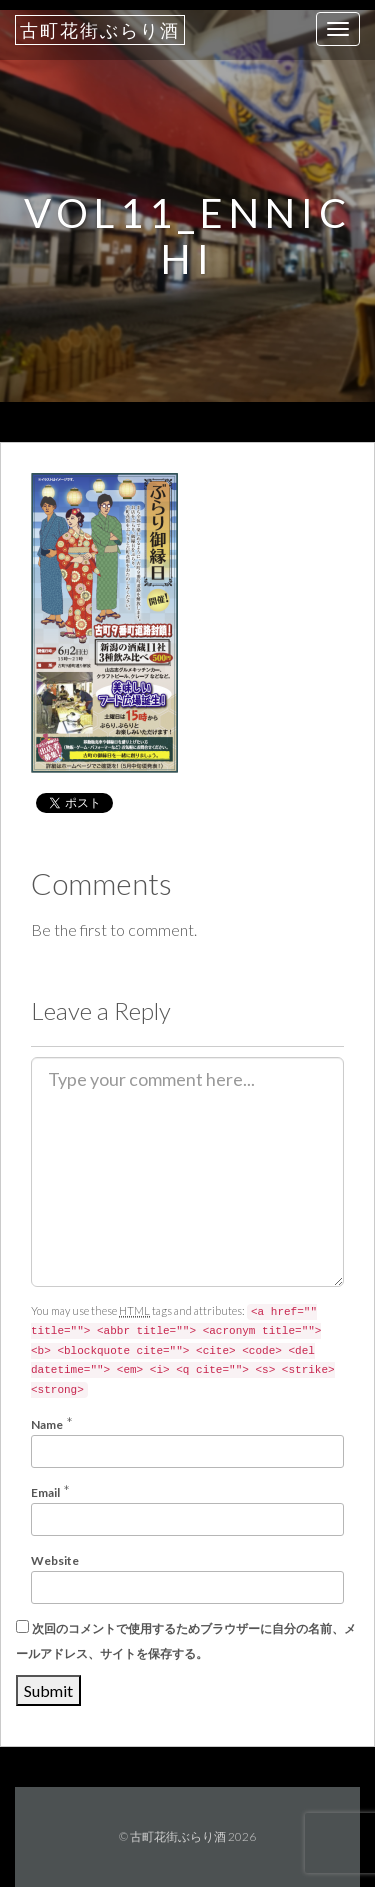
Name (47, 1424)
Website (55, 1560)
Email (45, 1492)
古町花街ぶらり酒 (100, 30)
